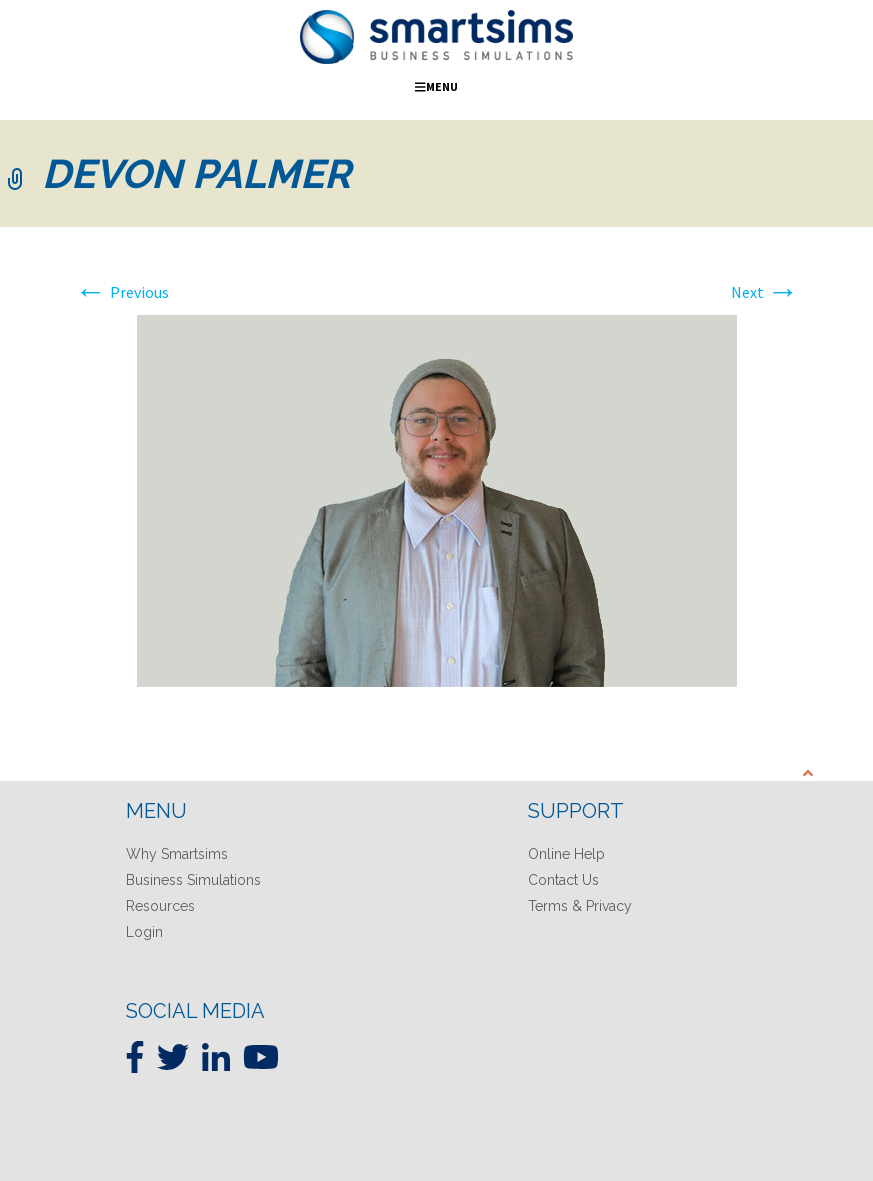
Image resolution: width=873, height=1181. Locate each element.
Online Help (566, 854)
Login (144, 932)
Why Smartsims (177, 854)
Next (765, 292)
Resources (160, 906)
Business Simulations (193, 880)
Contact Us (563, 880)
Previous (122, 292)
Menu (436, 86)
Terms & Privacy (580, 906)
